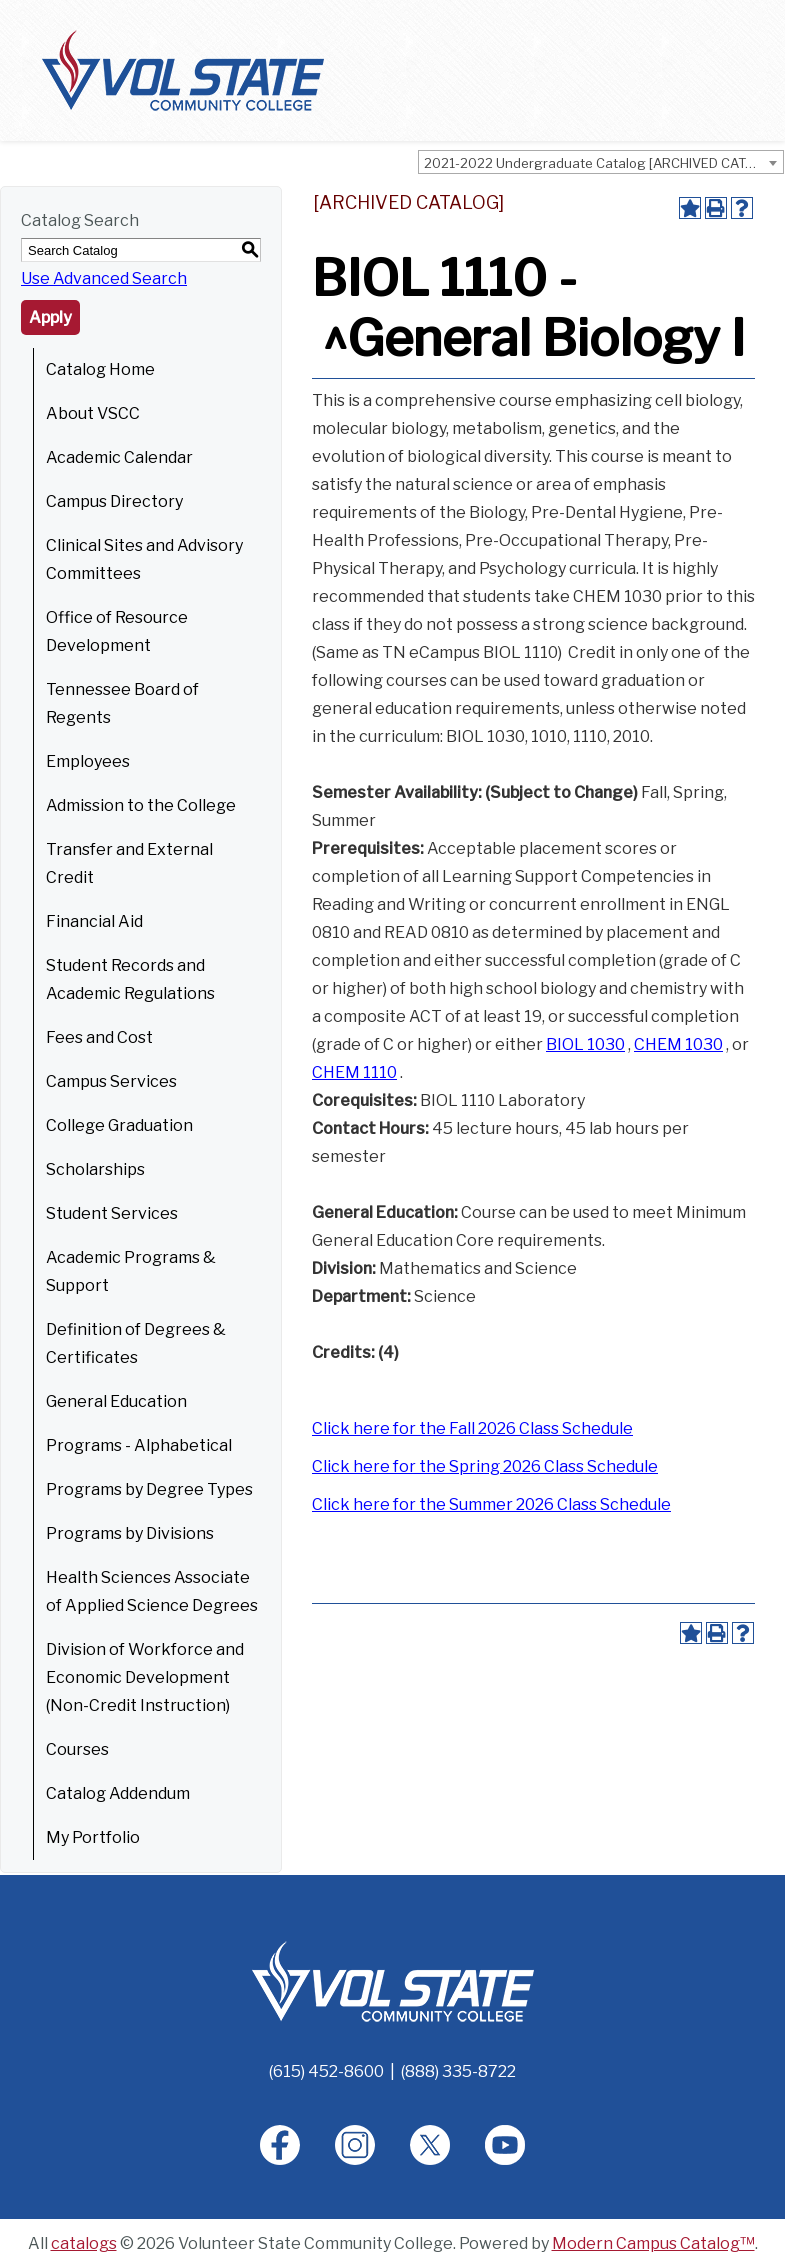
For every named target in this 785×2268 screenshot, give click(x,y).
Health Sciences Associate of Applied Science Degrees (152, 1591)
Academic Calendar (119, 457)
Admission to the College (141, 805)
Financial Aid (94, 921)
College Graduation (119, 1125)
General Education (116, 1401)
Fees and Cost (99, 1037)
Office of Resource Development (117, 631)
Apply (50, 317)
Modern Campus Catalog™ (653, 2243)
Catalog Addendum (118, 1793)
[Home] (393, 1980)
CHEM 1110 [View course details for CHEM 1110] (354, 1072)
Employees (88, 761)
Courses (77, 1749)
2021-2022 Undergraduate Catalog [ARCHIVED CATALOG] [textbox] (603, 163)
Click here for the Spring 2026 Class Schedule (485, 1466)
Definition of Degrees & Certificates (136, 1343)
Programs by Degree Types (149, 1489)
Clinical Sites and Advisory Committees (144, 559)
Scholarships (95, 1169)
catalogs (84, 2243)
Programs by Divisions (130, 1533)
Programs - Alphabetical (139, 1445)
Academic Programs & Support (131, 1271)
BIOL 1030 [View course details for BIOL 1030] (585, 1044)
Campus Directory (114, 501)
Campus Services (111, 1081)
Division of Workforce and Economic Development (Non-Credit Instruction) (145, 1677)
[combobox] (601, 162)
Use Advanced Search (104, 278)
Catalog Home (100, 369)
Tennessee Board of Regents (122, 703)
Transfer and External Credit (129, 863)
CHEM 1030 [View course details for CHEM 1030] (678, 1044)
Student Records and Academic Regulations (130, 979)
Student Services (112, 1213)
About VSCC (93, 413)
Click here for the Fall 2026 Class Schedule (472, 1428)
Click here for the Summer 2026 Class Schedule (491, 1504)
